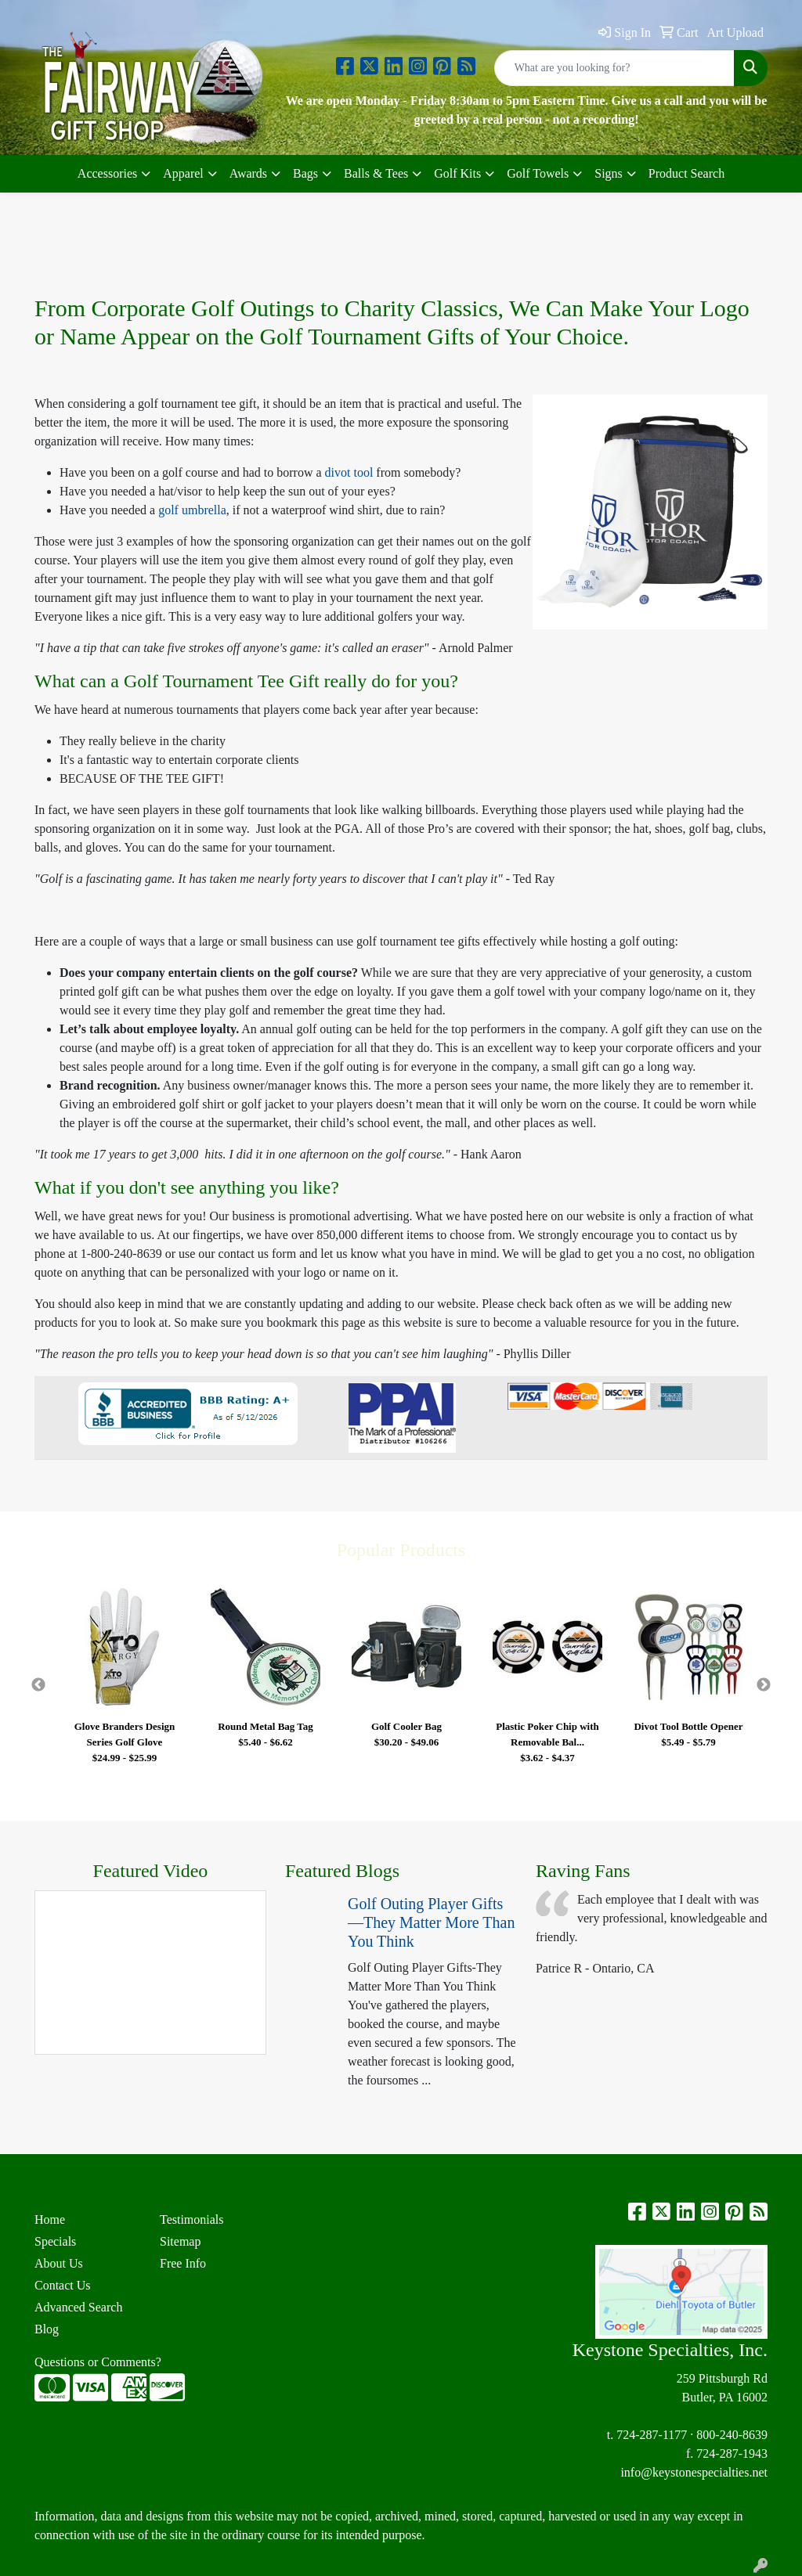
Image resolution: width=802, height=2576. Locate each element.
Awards (248, 173)
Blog (46, 2329)
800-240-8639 (732, 2434)
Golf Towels (538, 173)
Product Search (686, 173)
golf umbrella (192, 510)
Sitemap (180, 2241)
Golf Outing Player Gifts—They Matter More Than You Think (431, 1922)
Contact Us (62, 2285)
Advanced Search (78, 2307)
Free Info (183, 2263)
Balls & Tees (376, 173)
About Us (58, 2263)
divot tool (351, 472)
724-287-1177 (651, 2434)
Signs (608, 173)
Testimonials (192, 2219)
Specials (55, 2241)
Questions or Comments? (97, 2362)
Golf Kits (457, 173)
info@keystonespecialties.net (694, 2472)
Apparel (183, 173)
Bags (305, 173)
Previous (38, 1685)
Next (763, 1685)
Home (49, 2219)
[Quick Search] (614, 68)
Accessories (107, 173)
